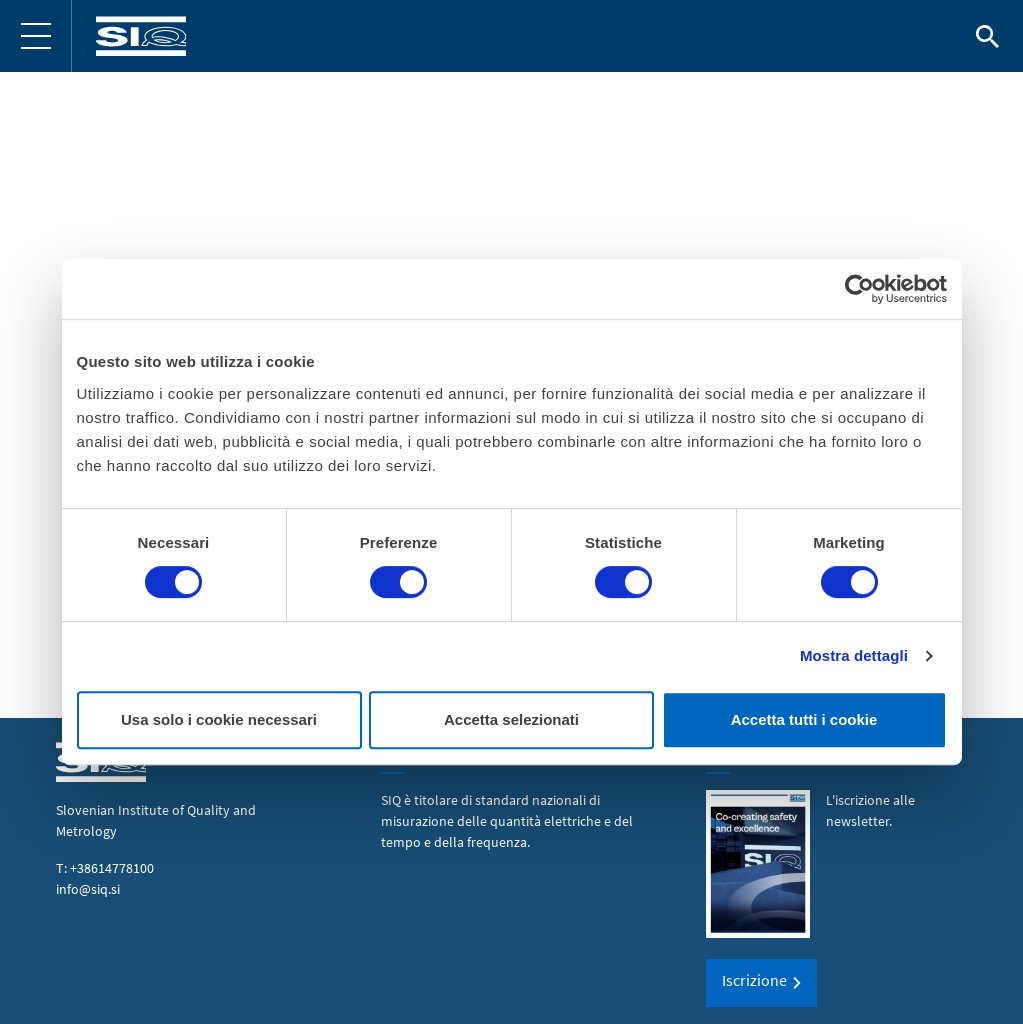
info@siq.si (88, 889)
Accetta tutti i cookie (804, 719)
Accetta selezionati (511, 719)
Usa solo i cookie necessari (219, 719)
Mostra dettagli (854, 655)
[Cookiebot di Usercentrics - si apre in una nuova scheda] (859, 289)
